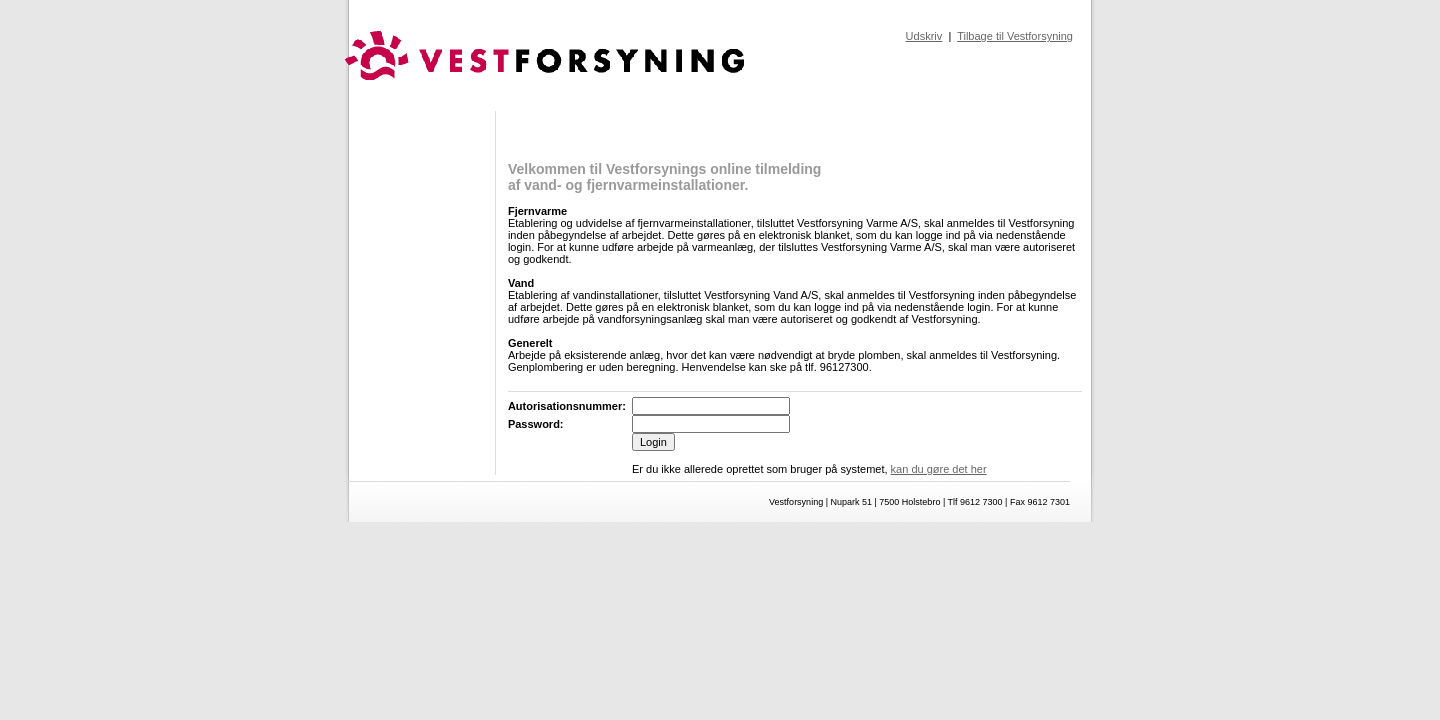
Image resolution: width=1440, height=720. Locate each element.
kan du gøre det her (939, 469)
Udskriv (924, 36)
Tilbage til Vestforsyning (1015, 36)
